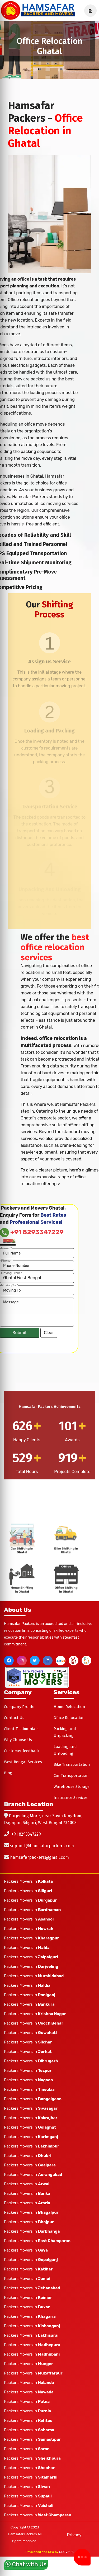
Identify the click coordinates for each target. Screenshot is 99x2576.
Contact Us (14, 1717)
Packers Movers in (28, 1881)
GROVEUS (66, 2552)
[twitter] (35, 1660)
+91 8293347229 (26, 1834)
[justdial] (60, 1660)
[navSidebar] (88, 10)
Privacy (74, 2534)
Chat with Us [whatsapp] (26, 2563)
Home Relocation (69, 1706)
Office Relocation (69, 1717)
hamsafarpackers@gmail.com (39, 1857)
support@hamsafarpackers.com (42, 1845)
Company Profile (19, 1706)
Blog (8, 1772)
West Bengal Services (23, 1761)
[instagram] (22, 1660)
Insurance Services (71, 1797)
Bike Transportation (72, 1764)
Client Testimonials (21, 1728)
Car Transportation (71, 1775)
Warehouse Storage (71, 1786)
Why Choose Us (18, 1739)
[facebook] (9, 1660)
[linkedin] (48, 1660)
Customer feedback (21, 1750)
